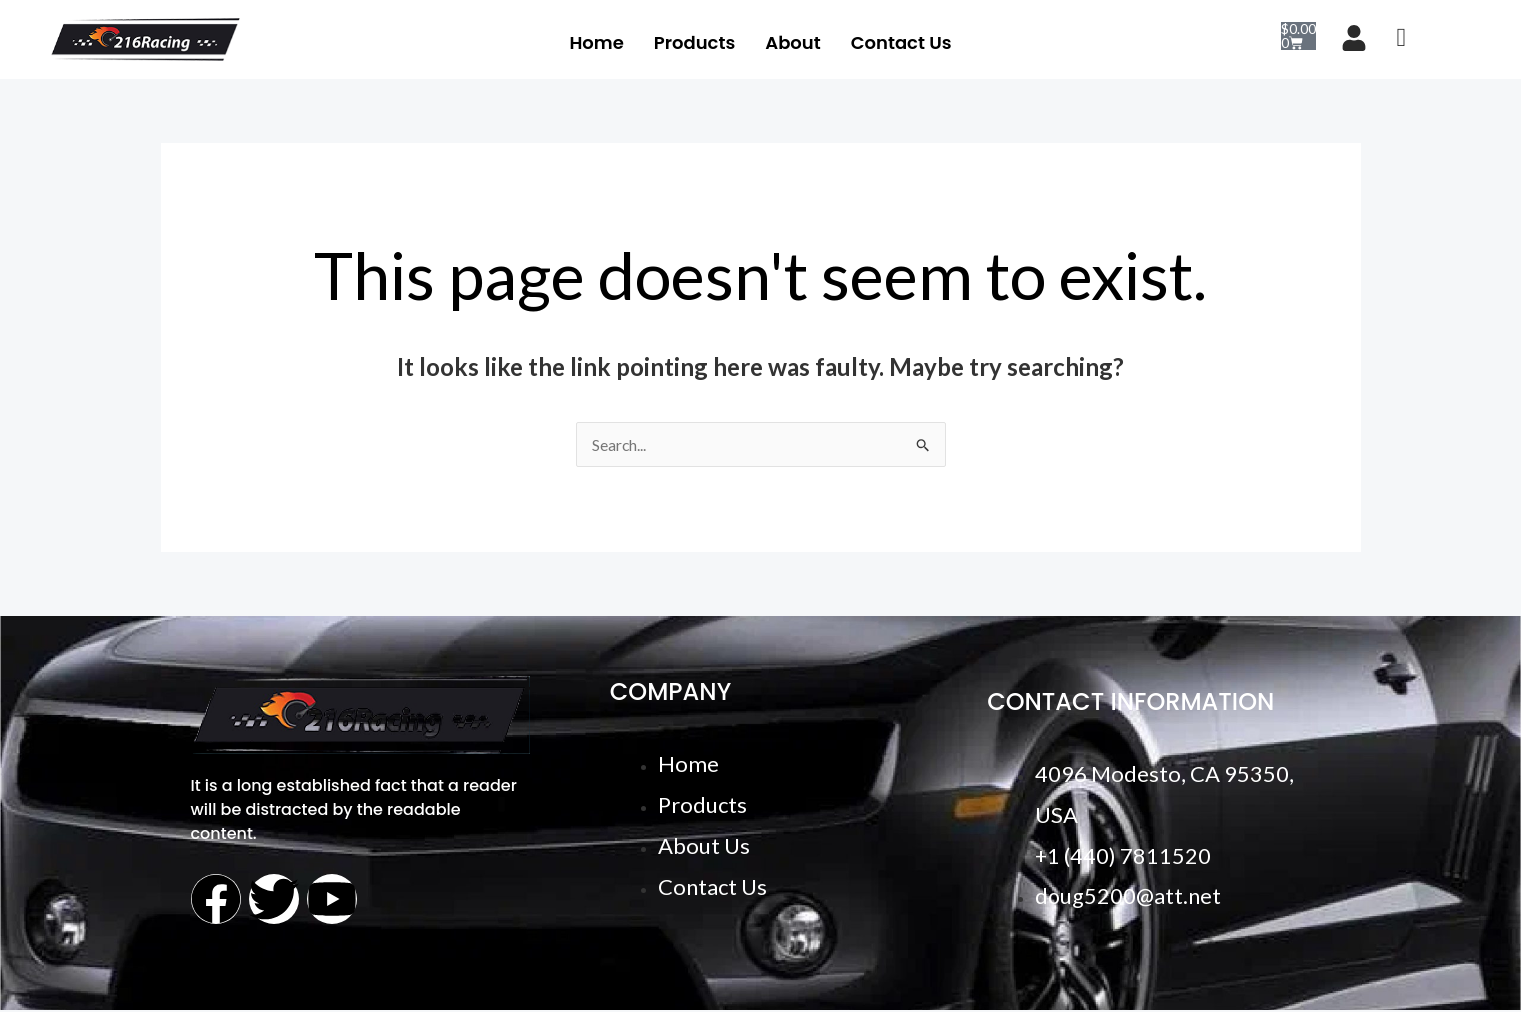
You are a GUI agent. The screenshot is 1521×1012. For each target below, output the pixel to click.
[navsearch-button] (1402, 40)
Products (694, 41)
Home (596, 41)
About (792, 41)
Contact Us (901, 41)
